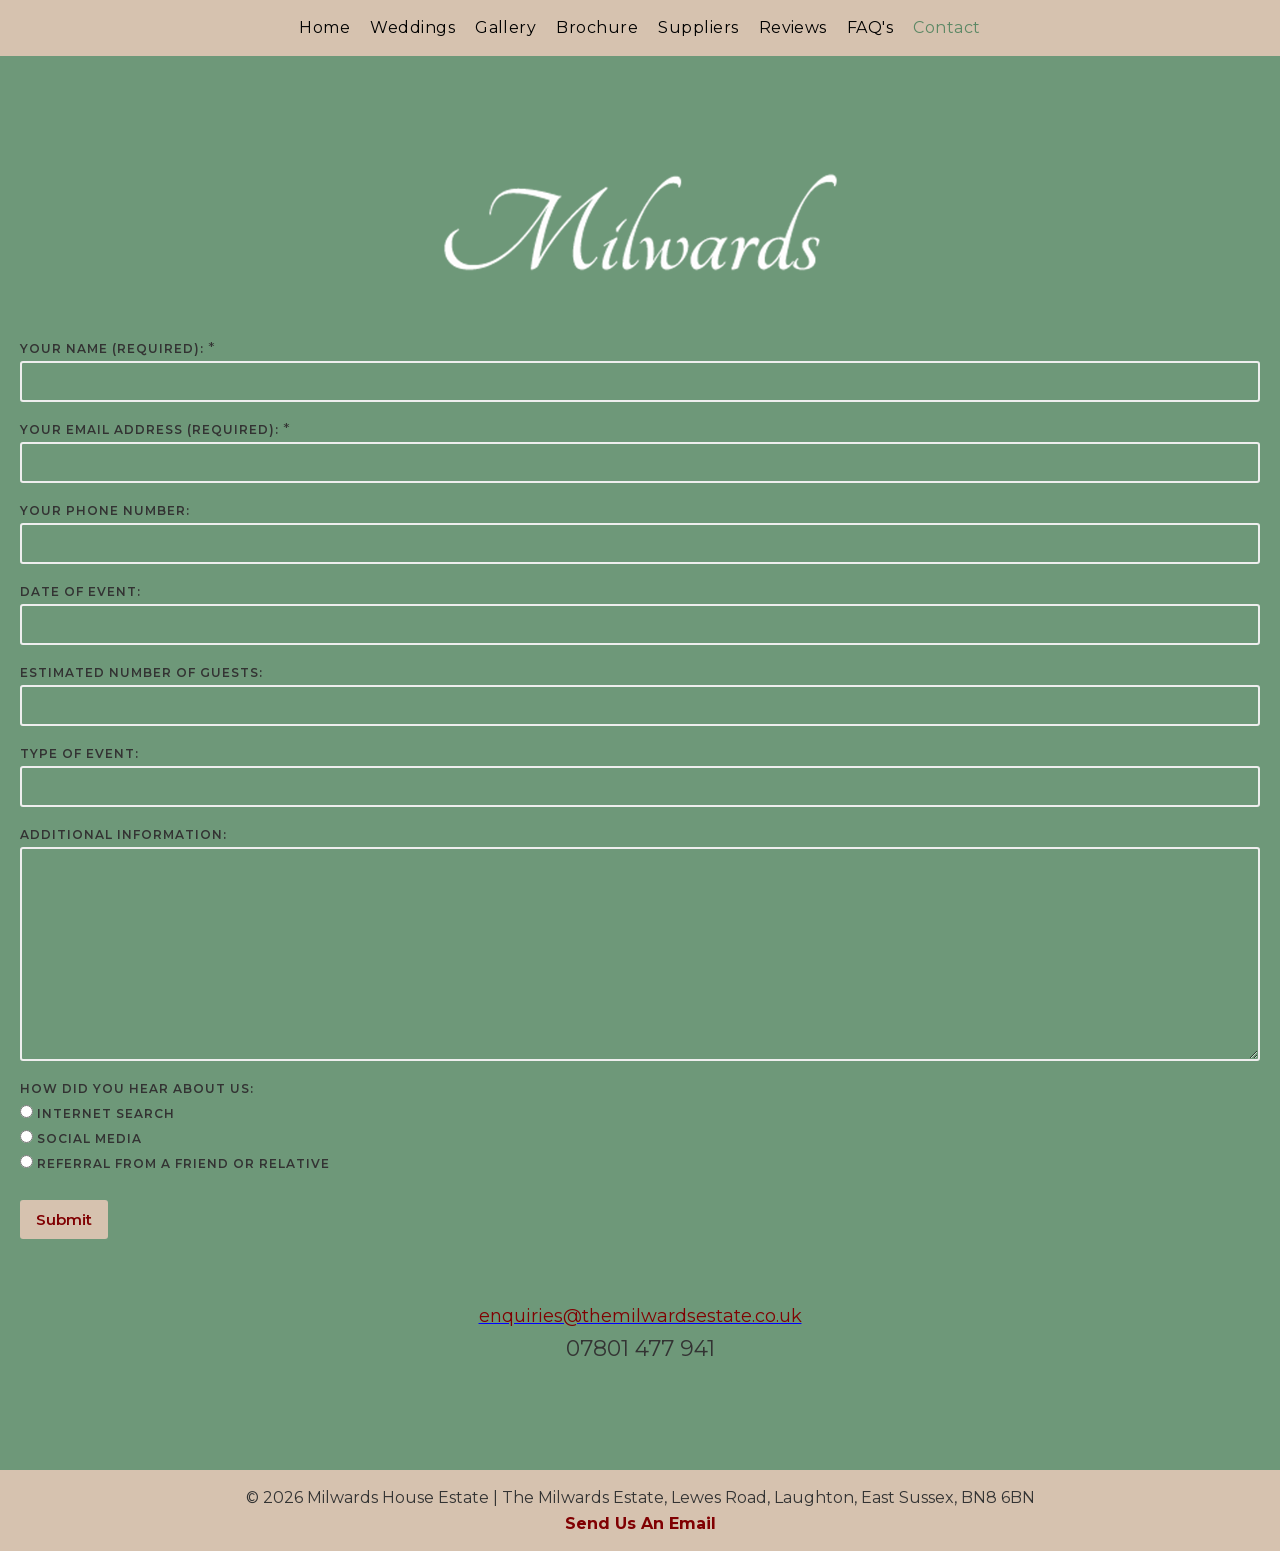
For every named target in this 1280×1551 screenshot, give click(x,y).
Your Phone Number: (105, 510)
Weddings (412, 27)
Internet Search (106, 1113)
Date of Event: (80, 591)
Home (324, 27)
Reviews (793, 27)
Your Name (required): (112, 348)
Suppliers (698, 27)
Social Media (89, 1138)
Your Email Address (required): (149, 429)
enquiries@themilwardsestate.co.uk (640, 1316)
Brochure (597, 27)
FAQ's (870, 27)
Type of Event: (79, 753)
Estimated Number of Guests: (141, 672)
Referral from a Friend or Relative (183, 1163)
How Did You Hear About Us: (137, 1088)
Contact (946, 27)
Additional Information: (123, 834)
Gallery (505, 27)
